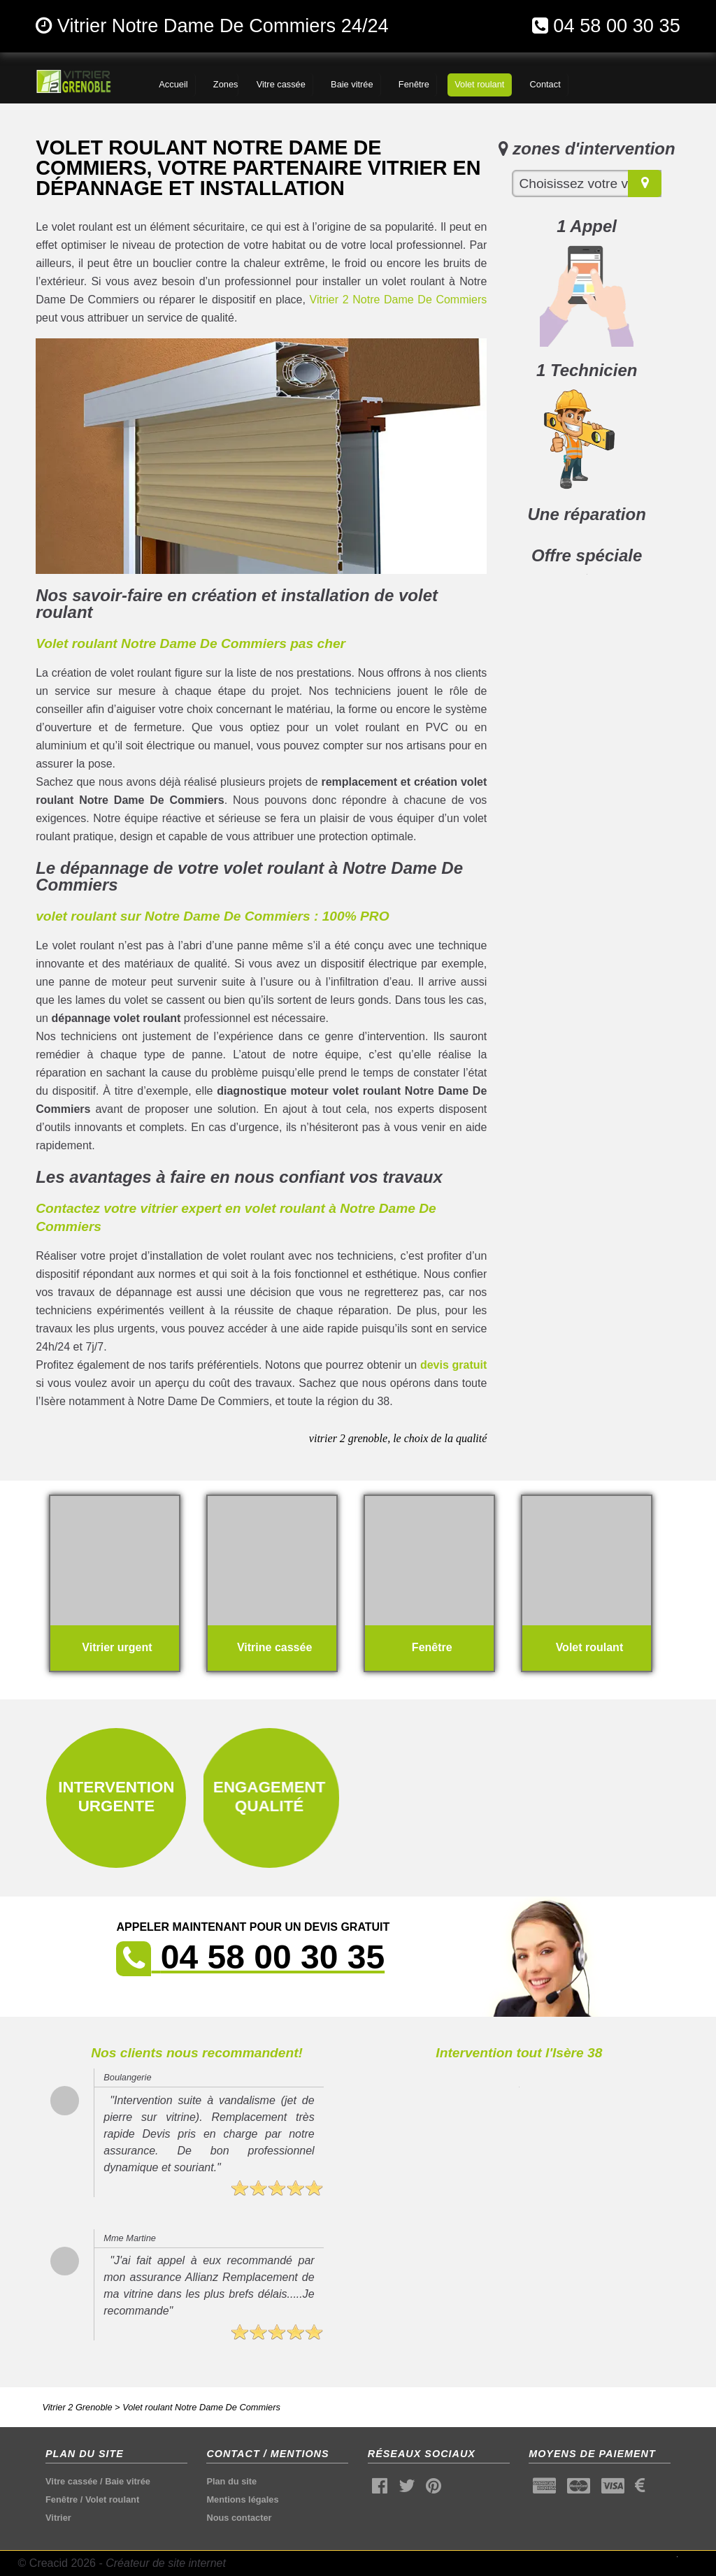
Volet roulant (112, 2499)
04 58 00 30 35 (616, 25)
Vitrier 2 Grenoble (77, 2407)
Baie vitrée (127, 2481)
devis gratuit (453, 1365)
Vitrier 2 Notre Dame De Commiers (398, 299)
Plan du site (231, 2481)
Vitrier (58, 2517)
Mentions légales (242, 2499)
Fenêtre (61, 2499)
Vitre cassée (71, 2481)
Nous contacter (238, 2517)
